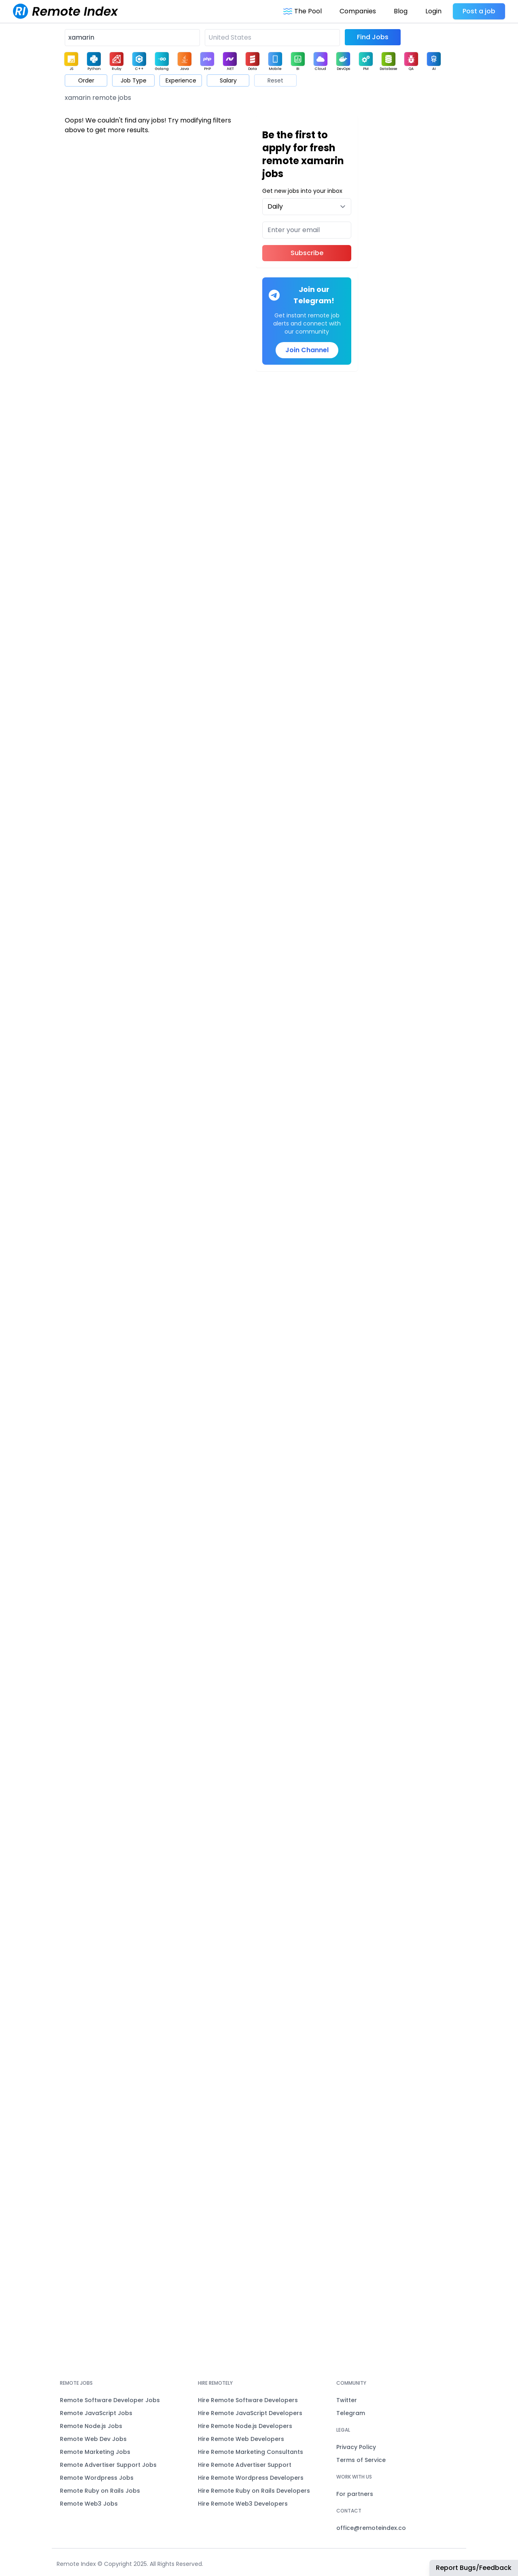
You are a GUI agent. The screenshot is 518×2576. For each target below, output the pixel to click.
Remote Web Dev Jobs (93, 2439)
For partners (354, 2494)
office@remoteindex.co (371, 2528)
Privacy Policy (356, 2447)
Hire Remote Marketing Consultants (250, 2452)
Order (86, 80)
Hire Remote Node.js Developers (245, 2426)
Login (433, 11)
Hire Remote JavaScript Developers (250, 2413)
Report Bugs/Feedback (474, 2567)
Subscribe (307, 253)
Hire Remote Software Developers (248, 2400)
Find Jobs (372, 37)
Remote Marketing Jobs (95, 2452)
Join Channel (307, 350)
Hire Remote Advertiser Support (244, 2465)
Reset (275, 80)
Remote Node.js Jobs (91, 2426)
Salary (228, 80)
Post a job (479, 11)
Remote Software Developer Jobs (110, 2400)
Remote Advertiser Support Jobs (108, 2465)
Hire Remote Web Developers (241, 2439)
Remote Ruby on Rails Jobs (100, 2491)
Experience (181, 80)
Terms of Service (361, 2460)
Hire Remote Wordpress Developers (251, 2478)
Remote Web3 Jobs (89, 2504)
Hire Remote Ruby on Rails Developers (254, 2491)
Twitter (346, 2400)
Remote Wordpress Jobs (97, 2478)
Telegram (350, 2413)
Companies (358, 11)
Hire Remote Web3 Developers (243, 2504)
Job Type (133, 80)
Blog (401, 11)
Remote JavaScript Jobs (96, 2413)
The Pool (302, 11)
